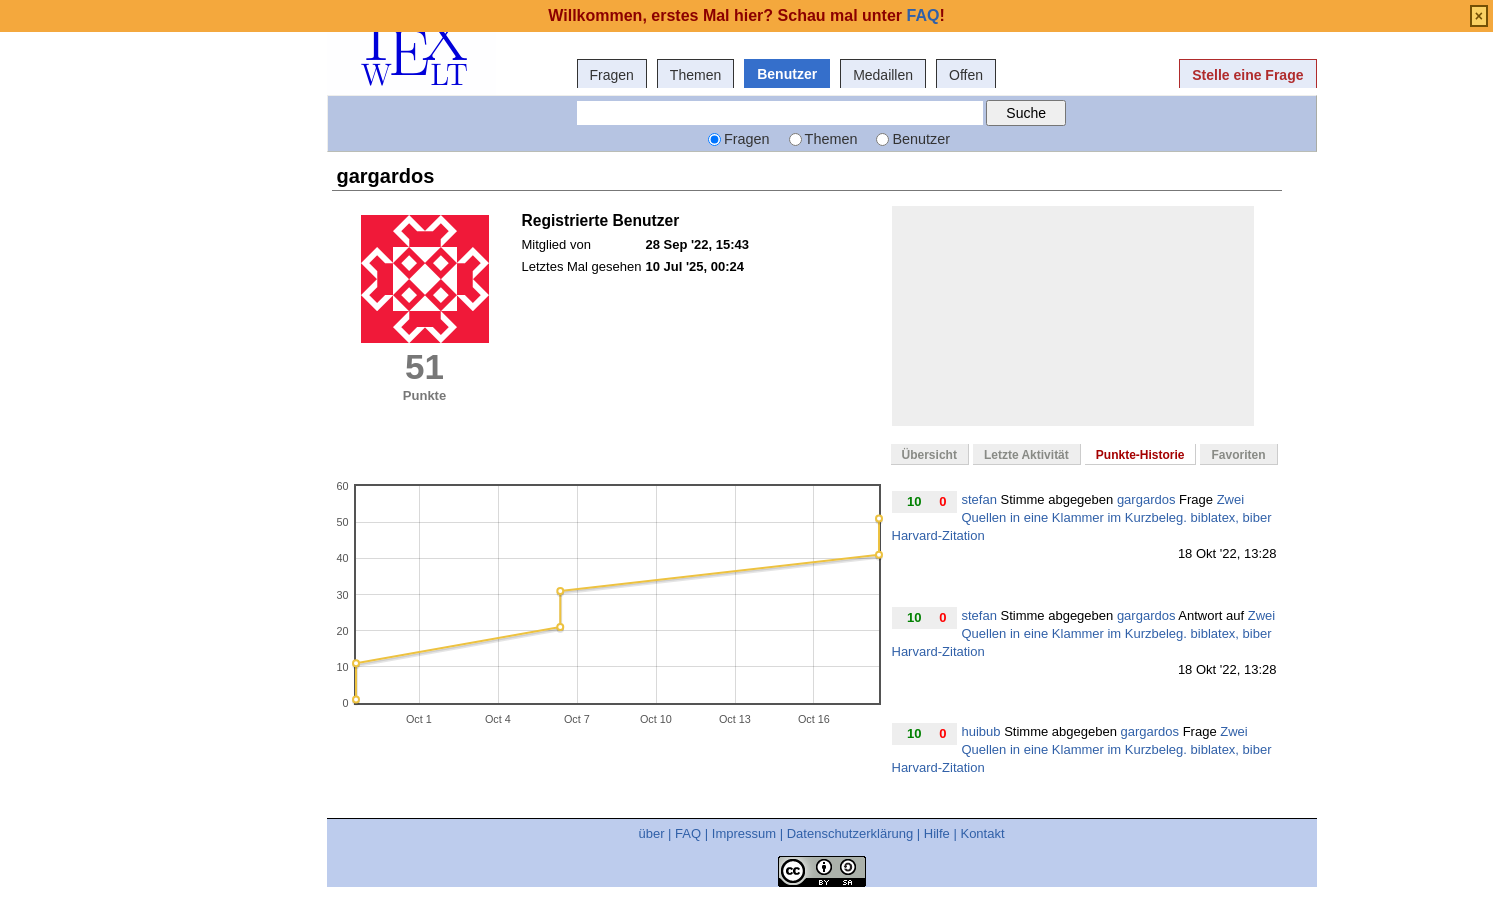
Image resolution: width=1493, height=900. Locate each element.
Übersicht (929, 455)
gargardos (1146, 499)
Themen (695, 75)
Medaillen (883, 75)
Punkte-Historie (1140, 455)
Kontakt (982, 833)
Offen (966, 75)
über (651, 833)
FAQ (688, 833)
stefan (979, 499)
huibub (981, 731)
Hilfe (937, 833)
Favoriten (1238, 455)
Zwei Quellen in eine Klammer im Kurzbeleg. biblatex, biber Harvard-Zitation (1082, 517)
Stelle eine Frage (1247, 75)
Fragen (612, 75)
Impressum (744, 833)
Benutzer (787, 74)
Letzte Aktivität (1026, 455)
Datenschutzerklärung (850, 833)
